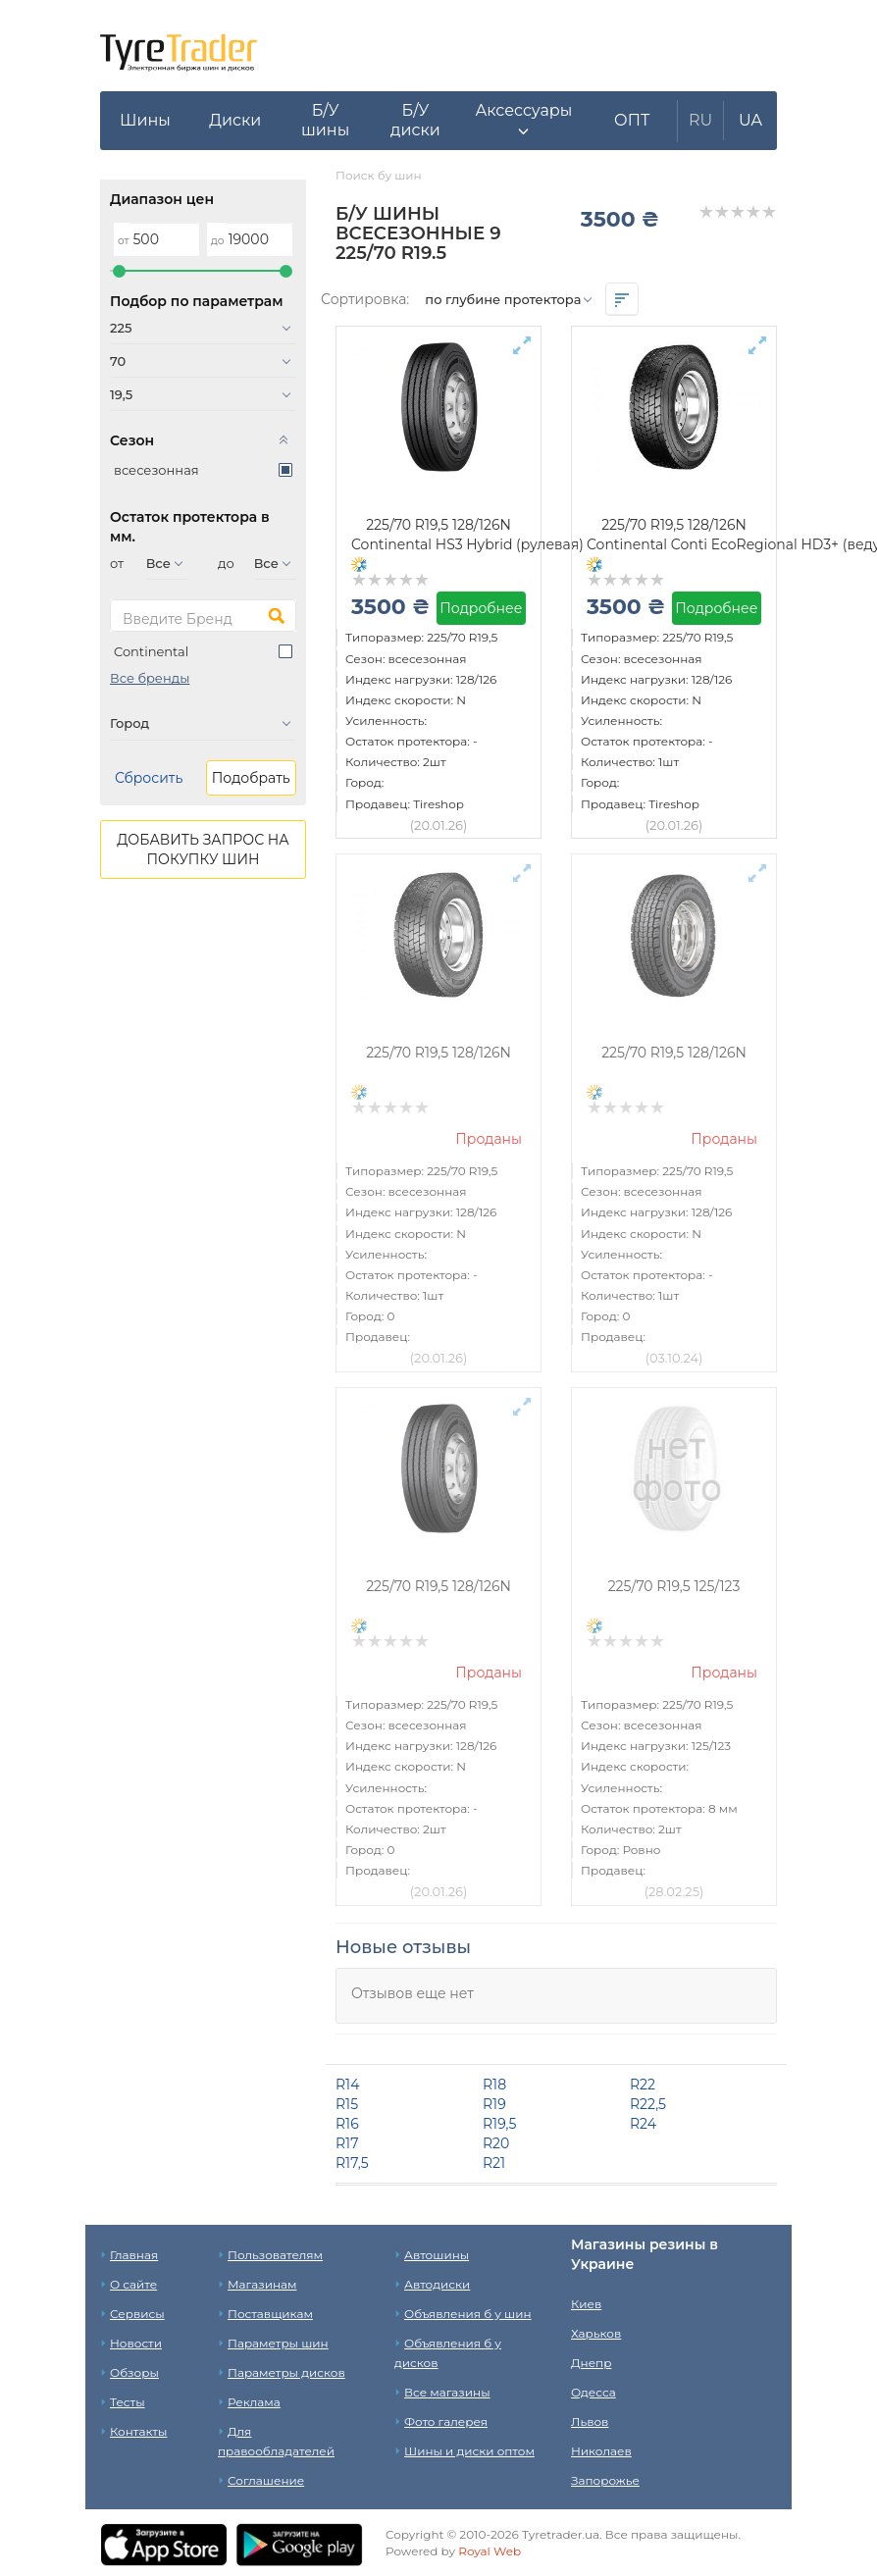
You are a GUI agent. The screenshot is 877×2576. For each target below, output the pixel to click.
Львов (589, 2421)
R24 (643, 2124)
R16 (347, 2124)
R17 (346, 2143)
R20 (496, 2143)
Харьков (596, 2333)
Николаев (601, 2451)
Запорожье (605, 2480)
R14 (347, 2084)
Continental (151, 651)
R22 (642, 2084)
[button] (523, 120)
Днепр (591, 2362)
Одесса (593, 2392)
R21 (494, 2163)
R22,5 (648, 2104)
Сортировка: (365, 299)
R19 (494, 2104)
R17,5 (352, 2163)
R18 (494, 2084)
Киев (586, 2303)
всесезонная (156, 470)
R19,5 (499, 2124)
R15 (346, 2104)
